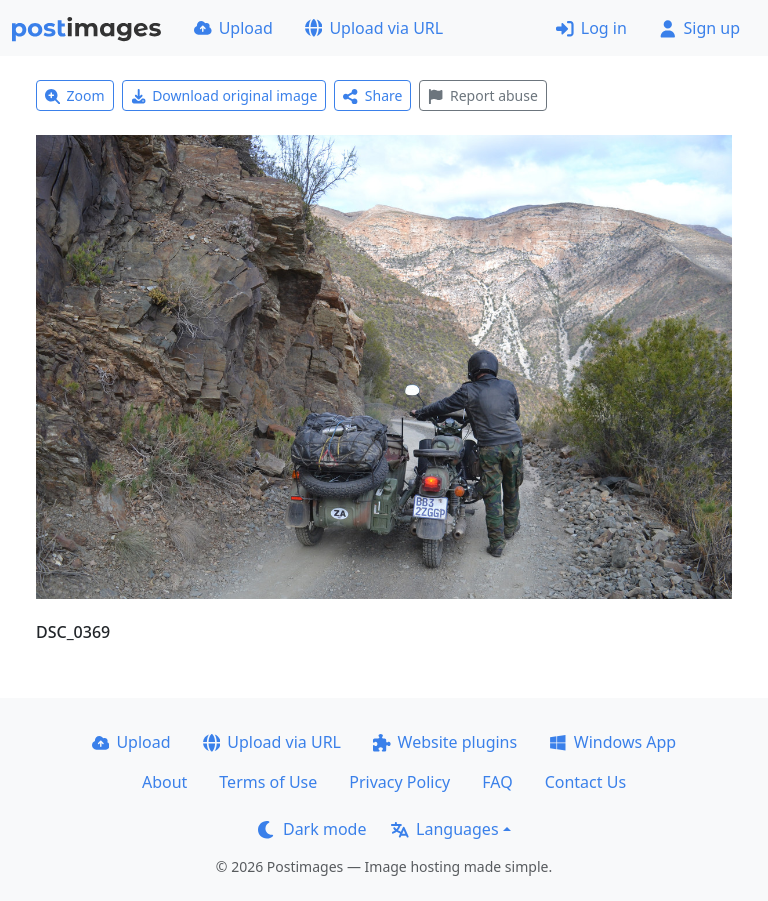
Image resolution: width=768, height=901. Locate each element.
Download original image (224, 95)
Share (372, 95)
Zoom (75, 95)
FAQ (497, 782)
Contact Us (585, 782)
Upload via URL (374, 28)
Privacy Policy (399, 782)
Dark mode (312, 829)
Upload (233, 28)
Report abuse (482, 95)
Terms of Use (268, 782)
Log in (591, 28)
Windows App (612, 742)
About (164, 782)
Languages (444, 829)
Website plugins (445, 742)
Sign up (699, 28)
